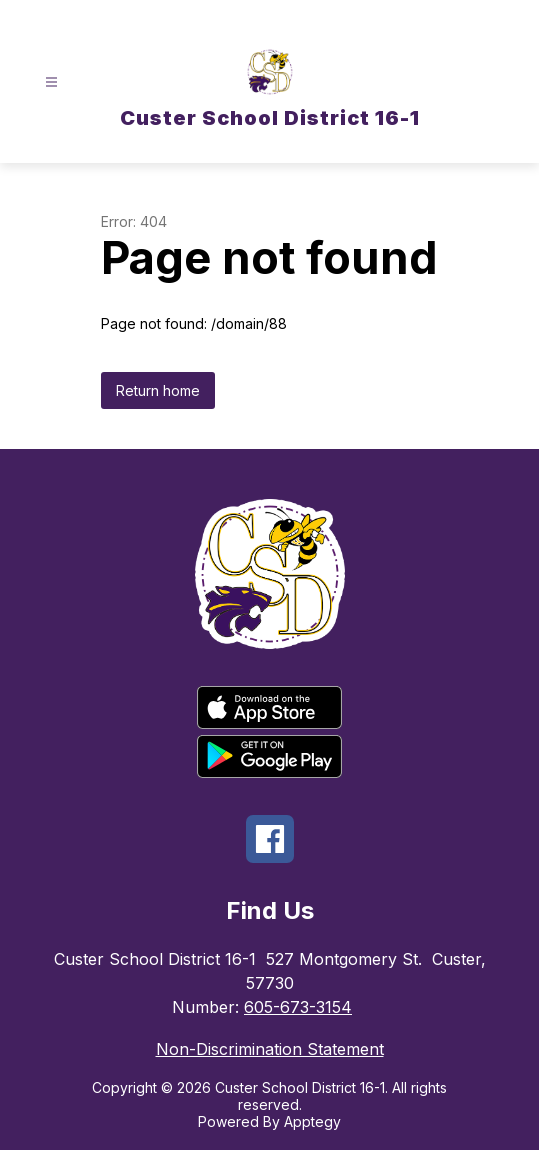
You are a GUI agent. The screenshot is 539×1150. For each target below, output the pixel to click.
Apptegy (312, 1121)
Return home (158, 390)
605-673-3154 (298, 1007)
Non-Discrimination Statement (270, 1049)
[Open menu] (51, 82)
